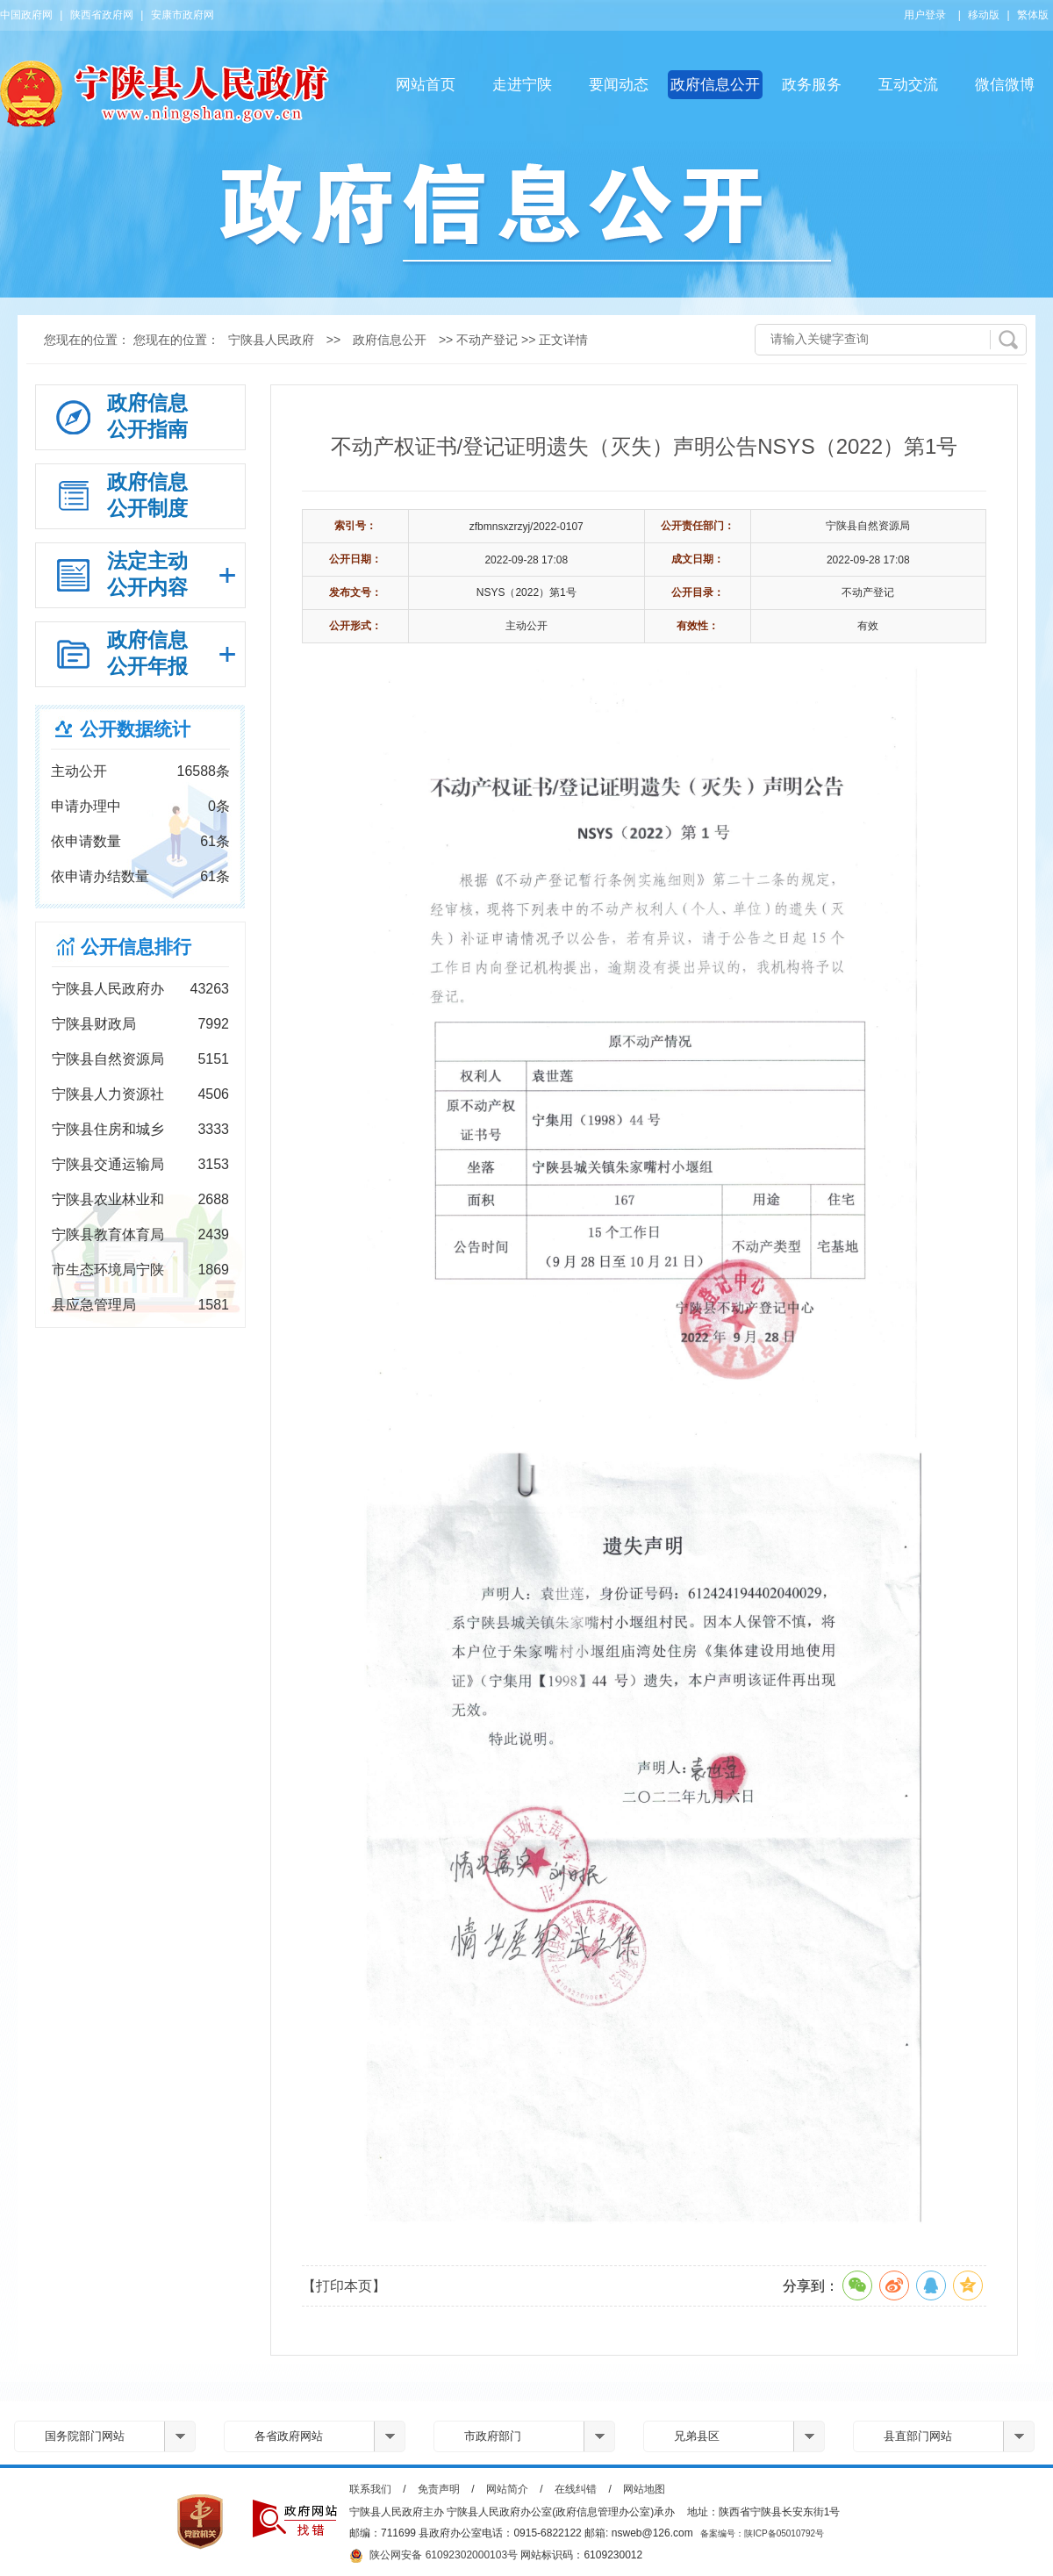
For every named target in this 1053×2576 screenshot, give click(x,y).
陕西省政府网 (101, 15)
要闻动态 (618, 84)
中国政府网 (26, 15)
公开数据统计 (135, 729)
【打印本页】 (344, 2285)
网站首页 (425, 84)
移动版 (983, 15)
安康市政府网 (182, 15)
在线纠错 (576, 2489)
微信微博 (1005, 84)
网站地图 (644, 2489)
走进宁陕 (522, 84)
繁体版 (1033, 15)
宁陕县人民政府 (271, 340)
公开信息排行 (136, 946)
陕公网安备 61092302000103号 (433, 2556)
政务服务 (812, 84)
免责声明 (439, 2489)
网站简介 (507, 2489)
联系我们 (370, 2489)
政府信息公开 (715, 84)
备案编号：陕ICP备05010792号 (762, 2533)
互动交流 (908, 84)
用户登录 (925, 15)
